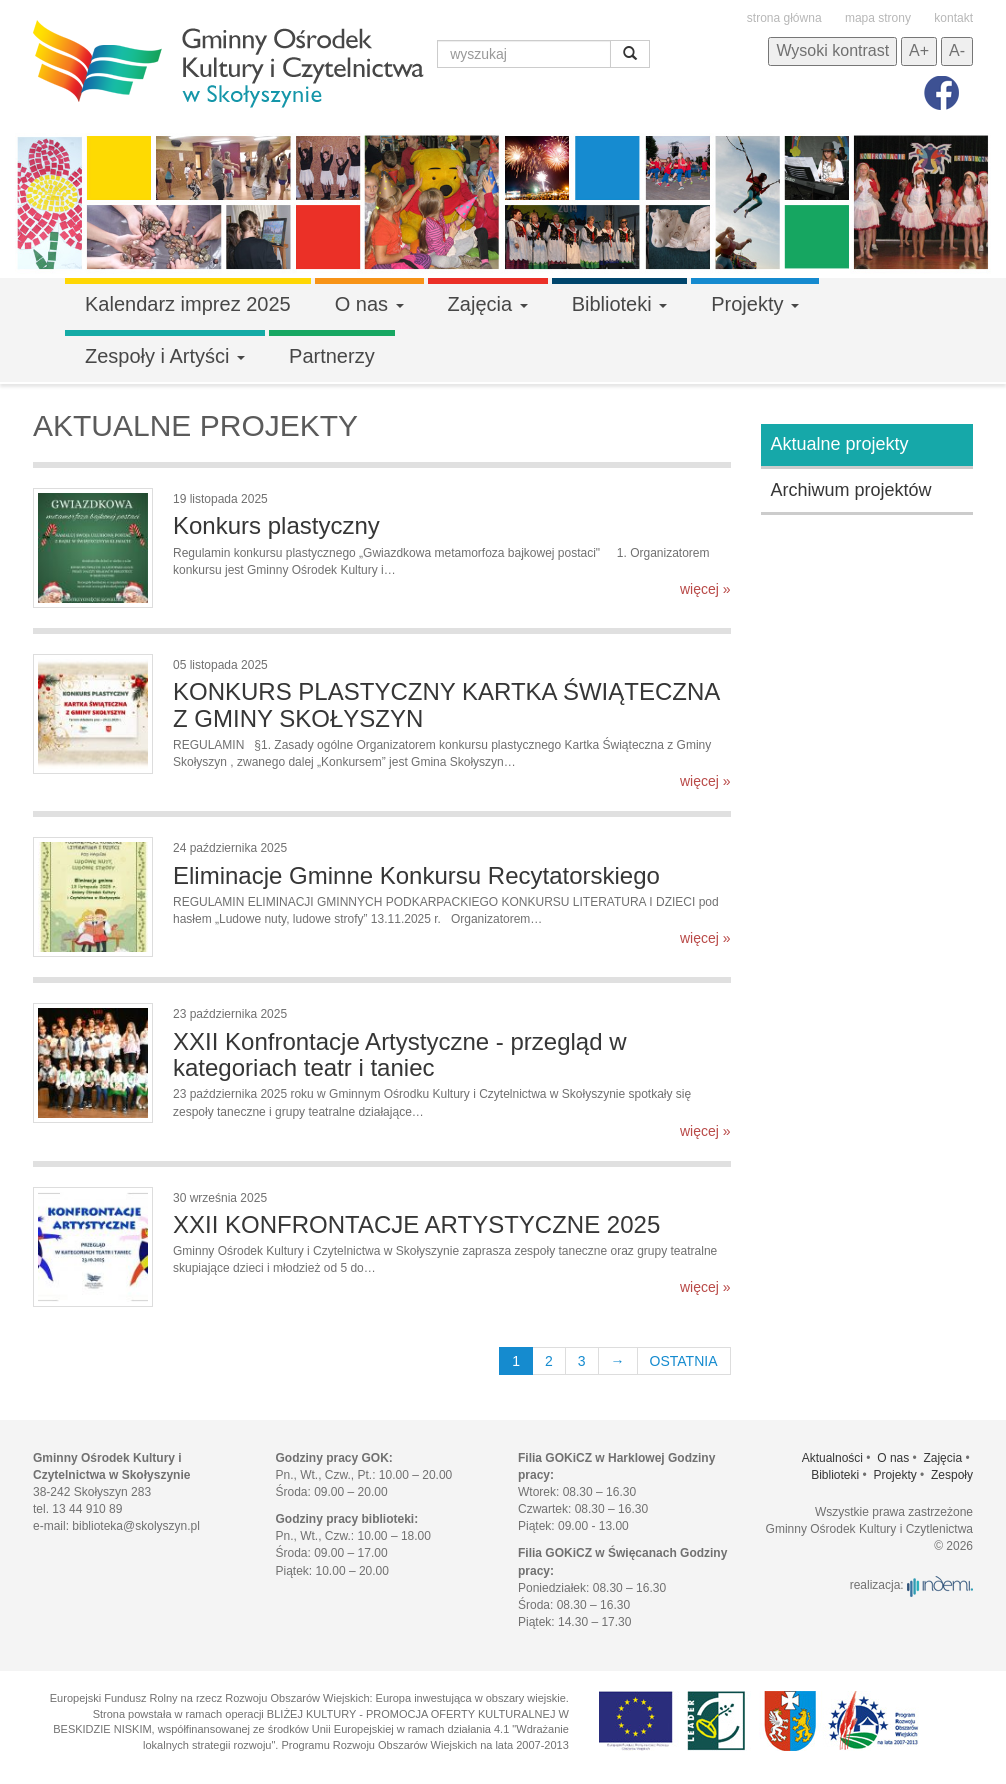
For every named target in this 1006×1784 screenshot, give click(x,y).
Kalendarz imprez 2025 (188, 304)
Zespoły (952, 1475)
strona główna (784, 18)
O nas (369, 304)
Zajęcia (488, 304)
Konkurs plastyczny (276, 525)
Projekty (755, 304)
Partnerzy (332, 356)
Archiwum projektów (851, 490)
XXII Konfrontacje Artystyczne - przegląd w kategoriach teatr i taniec (400, 1054)
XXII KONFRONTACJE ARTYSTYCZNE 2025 (416, 1224)
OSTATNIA (684, 1361)
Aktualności (832, 1458)
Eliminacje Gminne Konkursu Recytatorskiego (416, 875)
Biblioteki (620, 304)
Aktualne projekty (840, 444)
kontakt (953, 18)
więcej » (705, 589)
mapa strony (878, 18)
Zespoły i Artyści (165, 356)
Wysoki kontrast (832, 50)
